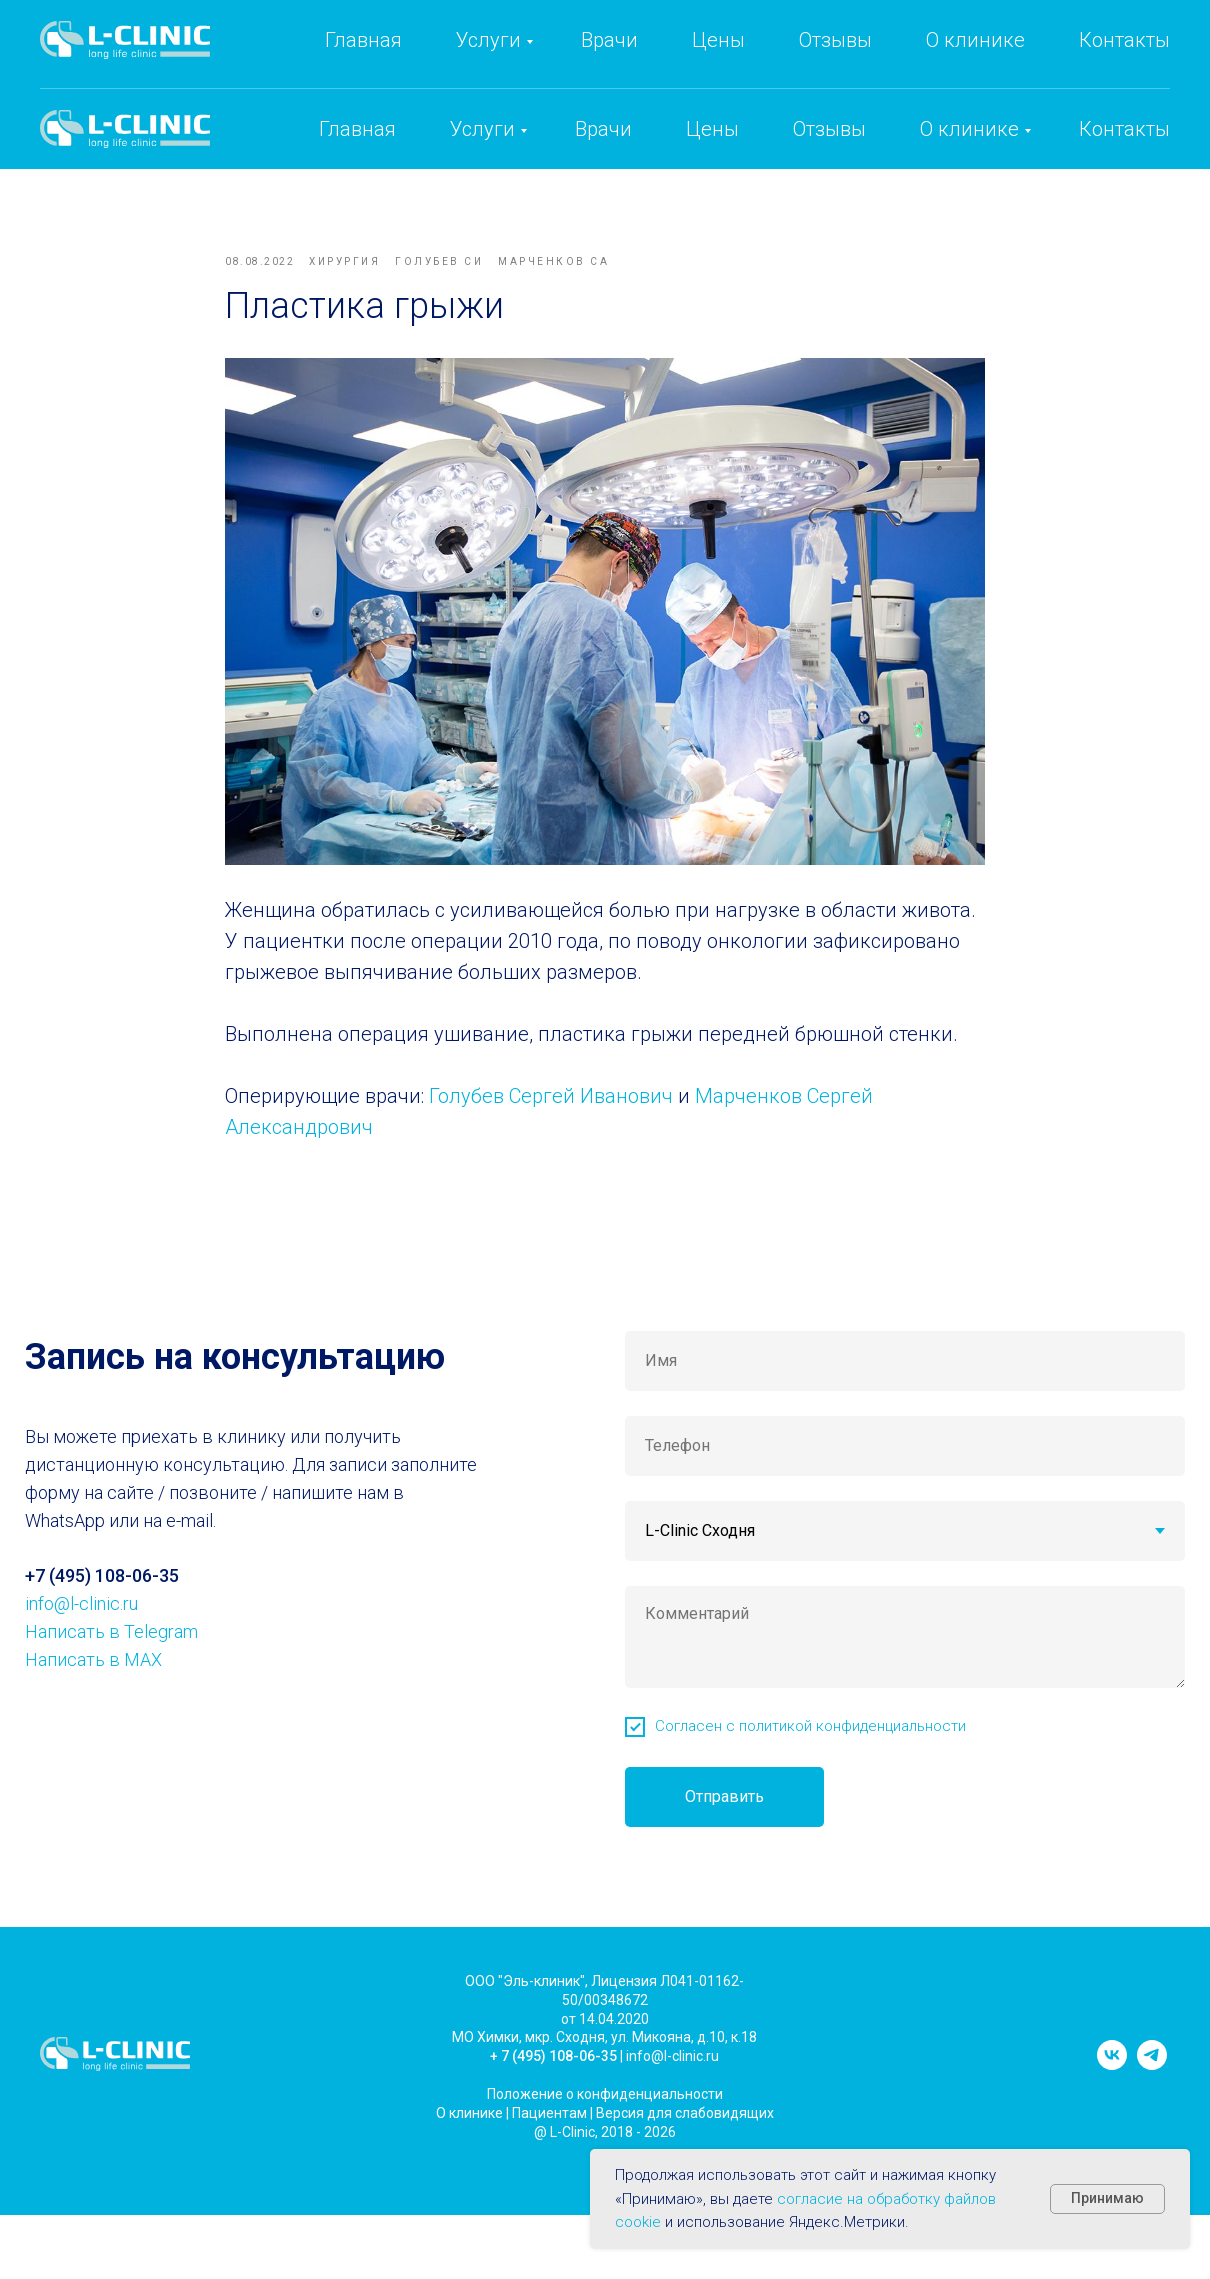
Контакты (1124, 129)
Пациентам (549, 2139)
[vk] (1112, 2090)
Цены (712, 129)
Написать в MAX (93, 1685)
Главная (357, 129)
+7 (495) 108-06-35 (799, 61)
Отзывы (829, 129)
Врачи (603, 129)
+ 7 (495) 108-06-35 (553, 2082)
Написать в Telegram (111, 1657)
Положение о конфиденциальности (605, 2120)
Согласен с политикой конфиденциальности (810, 1752)
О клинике (969, 129)
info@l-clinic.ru (994, 61)
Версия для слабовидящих (685, 2139)
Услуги (482, 129)
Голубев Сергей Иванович (551, 1109)
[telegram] (1152, 2090)
